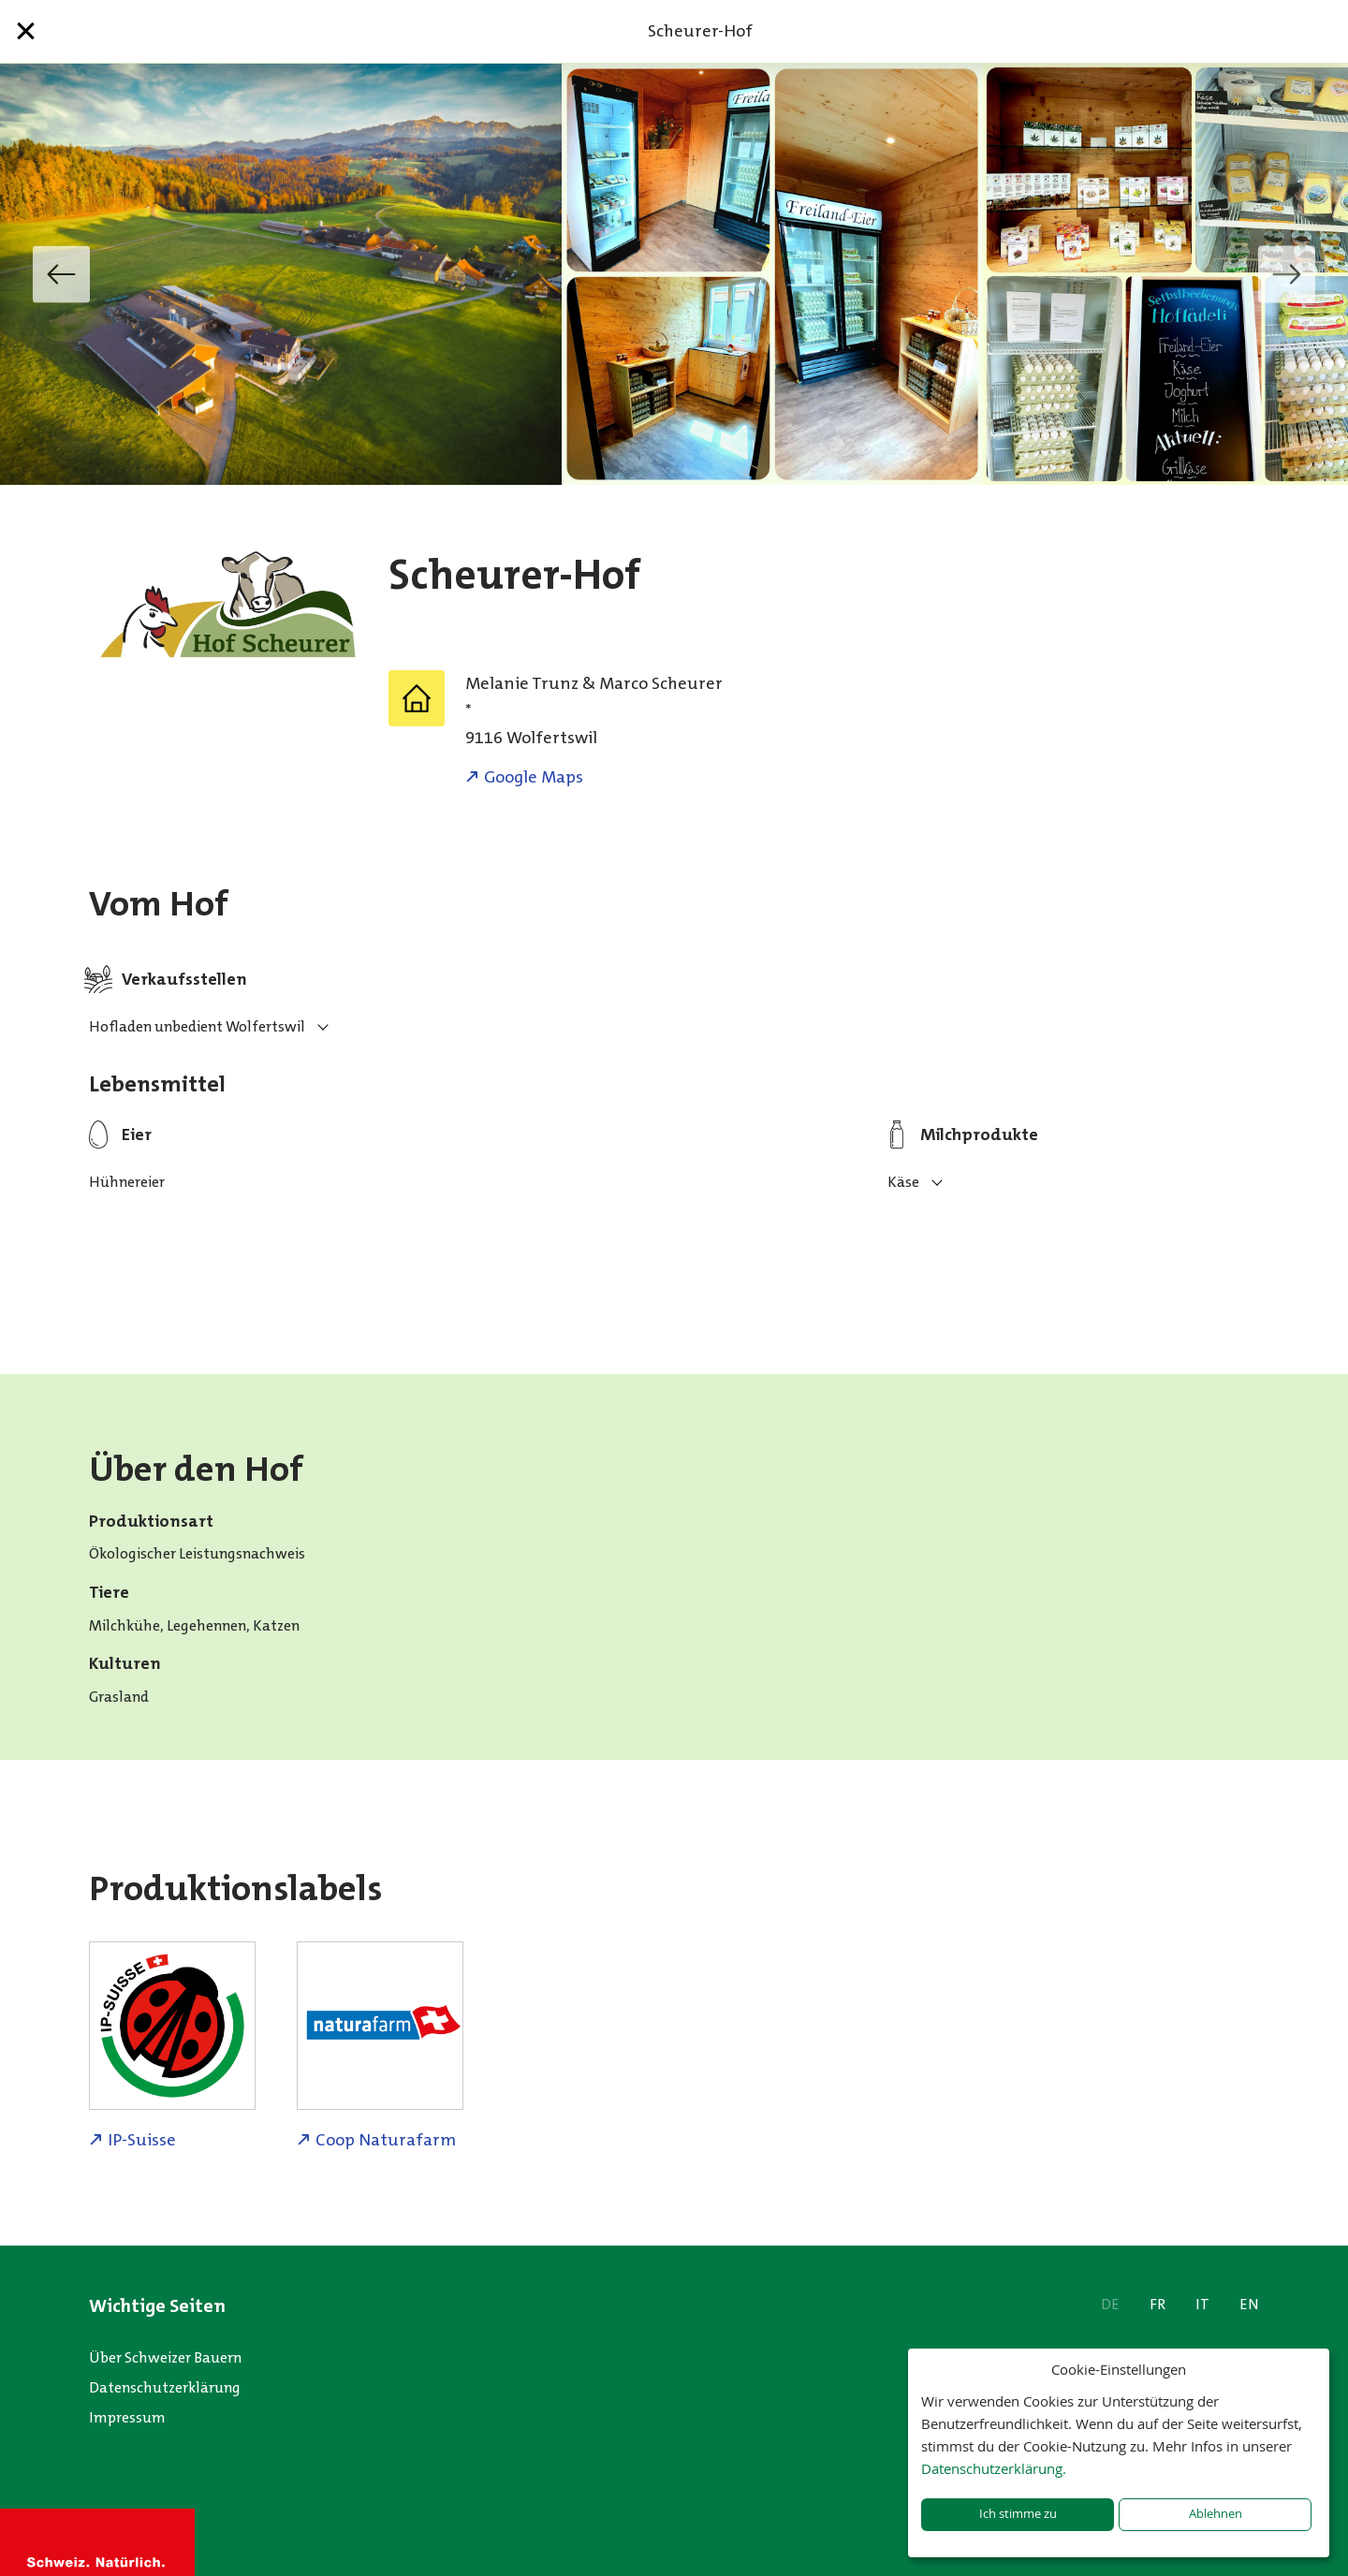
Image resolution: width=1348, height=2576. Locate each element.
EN (1249, 2304)
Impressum (127, 2417)
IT (1202, 2304)
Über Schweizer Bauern (165, 2357)
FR (1157, 2304)
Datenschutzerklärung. (993, 2468)
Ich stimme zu (1018, 2514)
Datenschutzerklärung (165, 2387)
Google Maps (533, 777)
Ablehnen (1215, 2514)
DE (1110, 2304)
